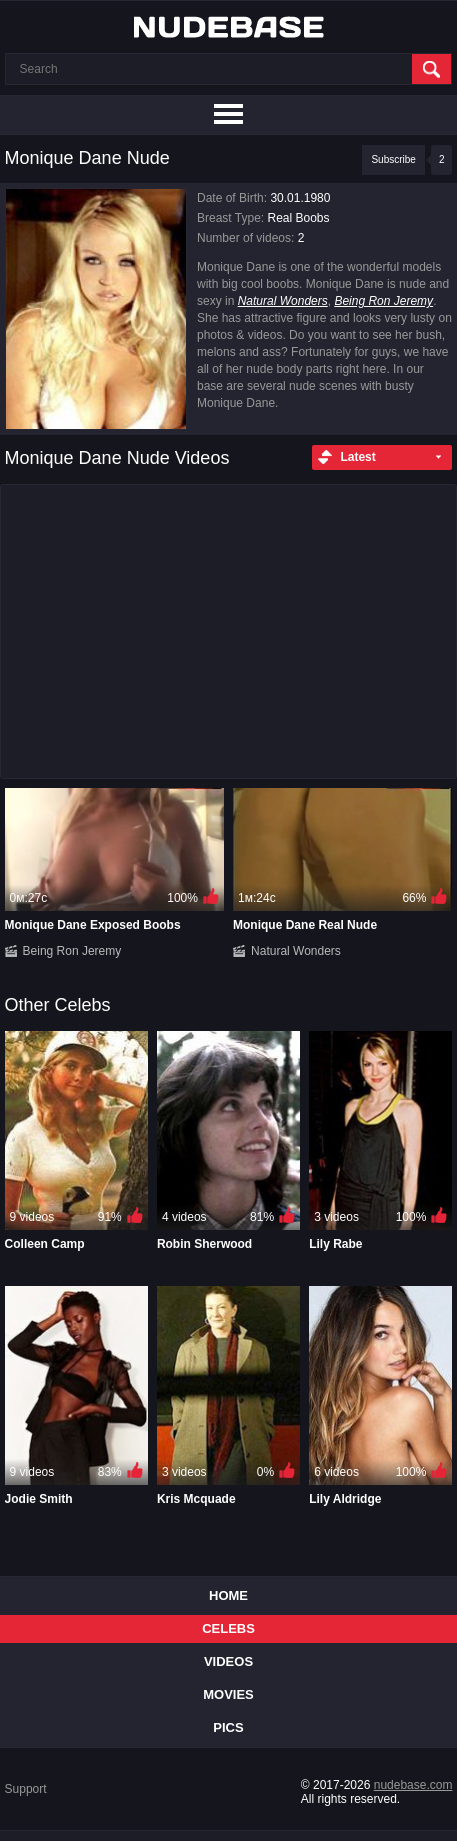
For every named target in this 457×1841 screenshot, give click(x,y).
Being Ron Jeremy (383, 301)
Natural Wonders (283, 301)
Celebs (228, 1628)
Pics (228, 1727)
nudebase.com (413, 1785)
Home (228, 1595)
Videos (228, 1661)
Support (26, 1789)
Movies (228, 1694)
